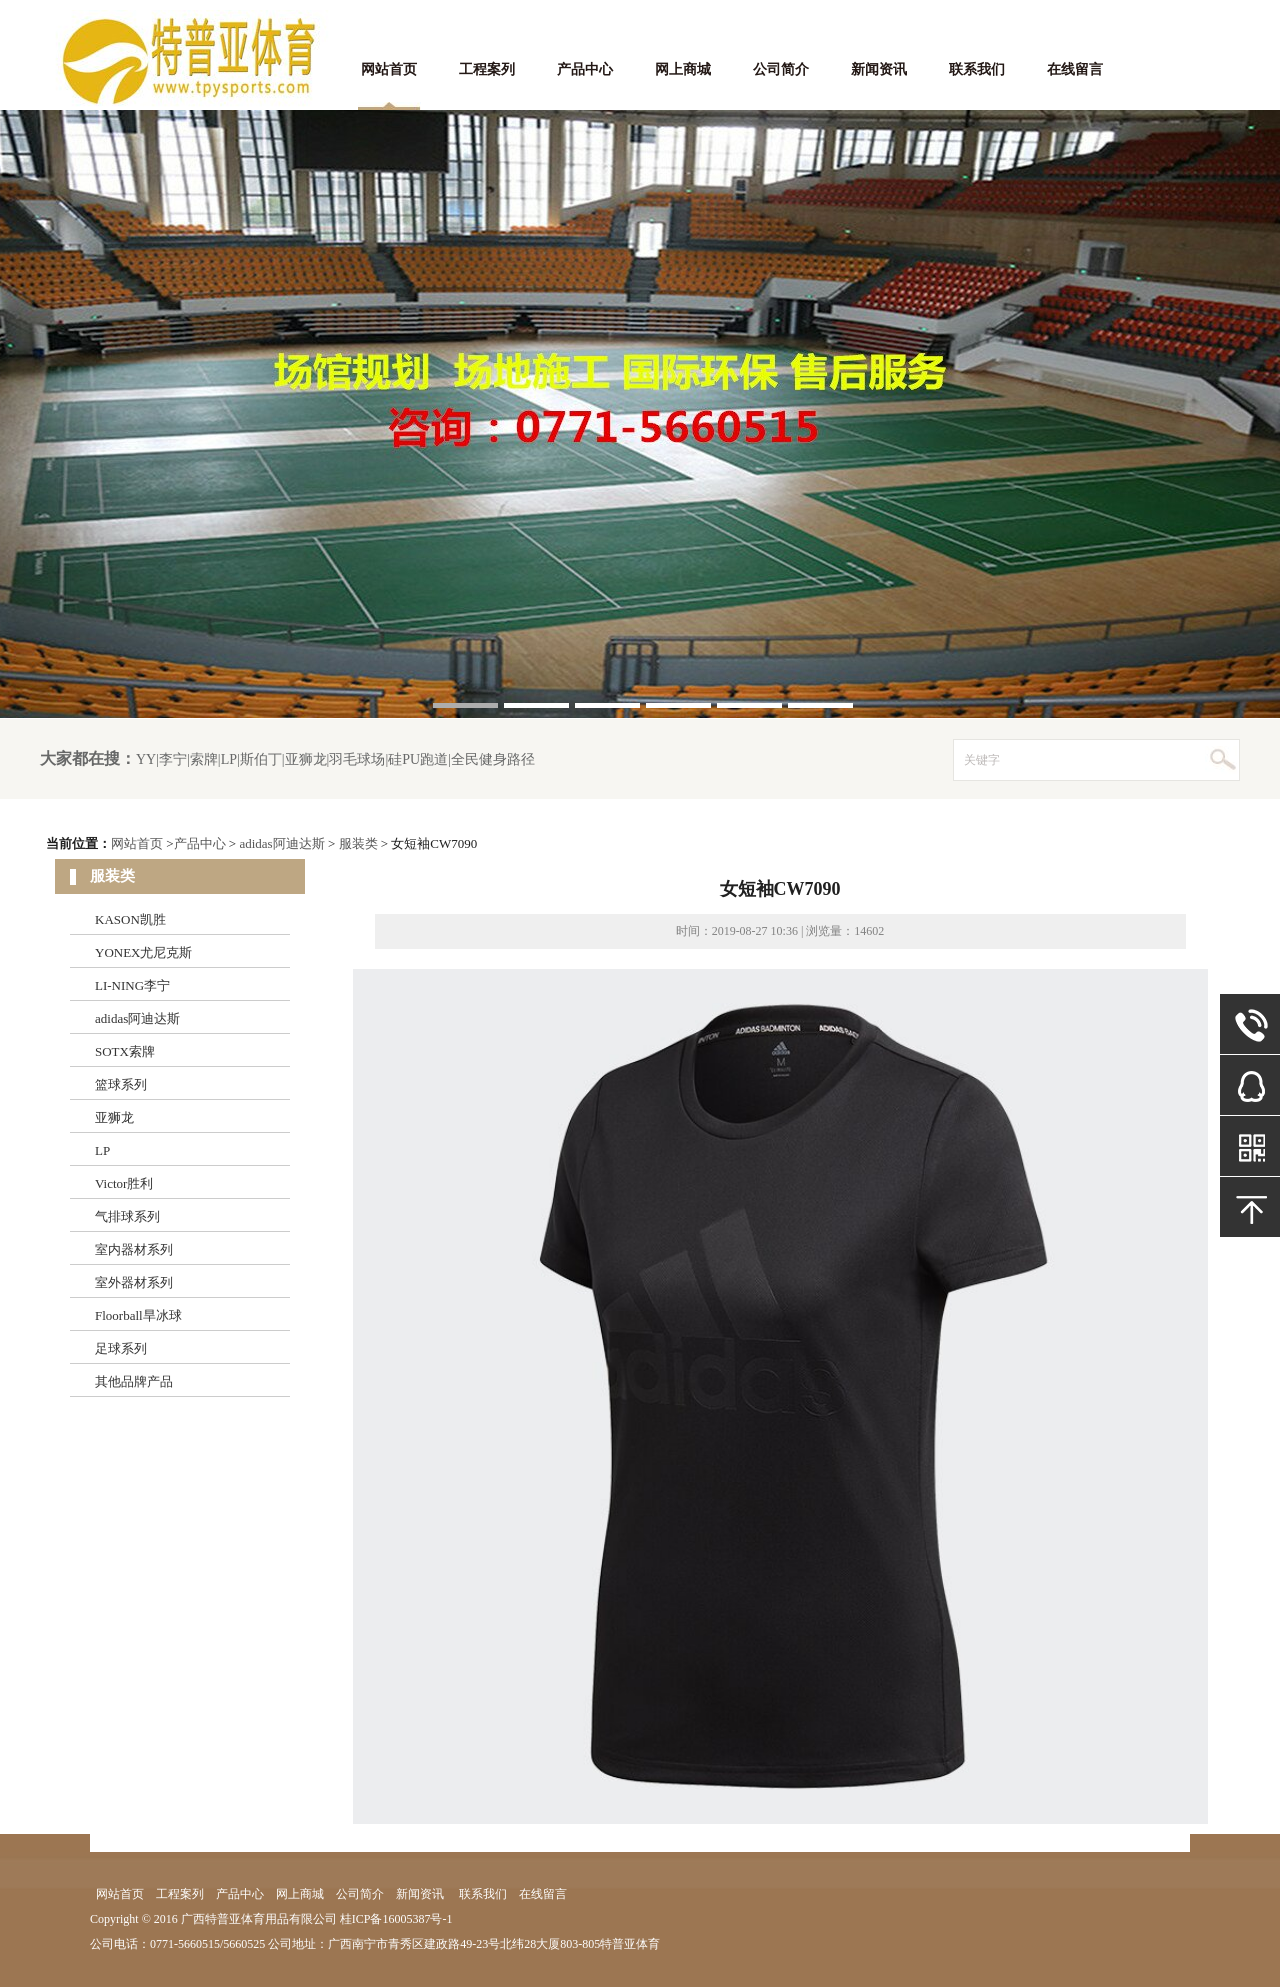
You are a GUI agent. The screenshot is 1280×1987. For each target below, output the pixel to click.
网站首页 (389, 69)
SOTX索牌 (125, 1051)
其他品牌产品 (134, 1381)
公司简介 (781, 69)
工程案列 (487, 69)
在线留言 (1075, 69)
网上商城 (683, 69)
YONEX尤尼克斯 (144, 952)
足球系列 (121, 1348)
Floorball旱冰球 (138, 1315)
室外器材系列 (134, 1282)
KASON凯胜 (130, 919)
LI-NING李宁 (132, 985)
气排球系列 (127, 1216)
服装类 (358, 843)
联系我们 (977, 69)
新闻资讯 (879, 69)
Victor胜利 (124, 1183)
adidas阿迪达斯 (281, 843)
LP (102, 1150)
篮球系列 (121, 1084)
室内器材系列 (134, 1249)
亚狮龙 (114, 1117)
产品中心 (585, 69)
